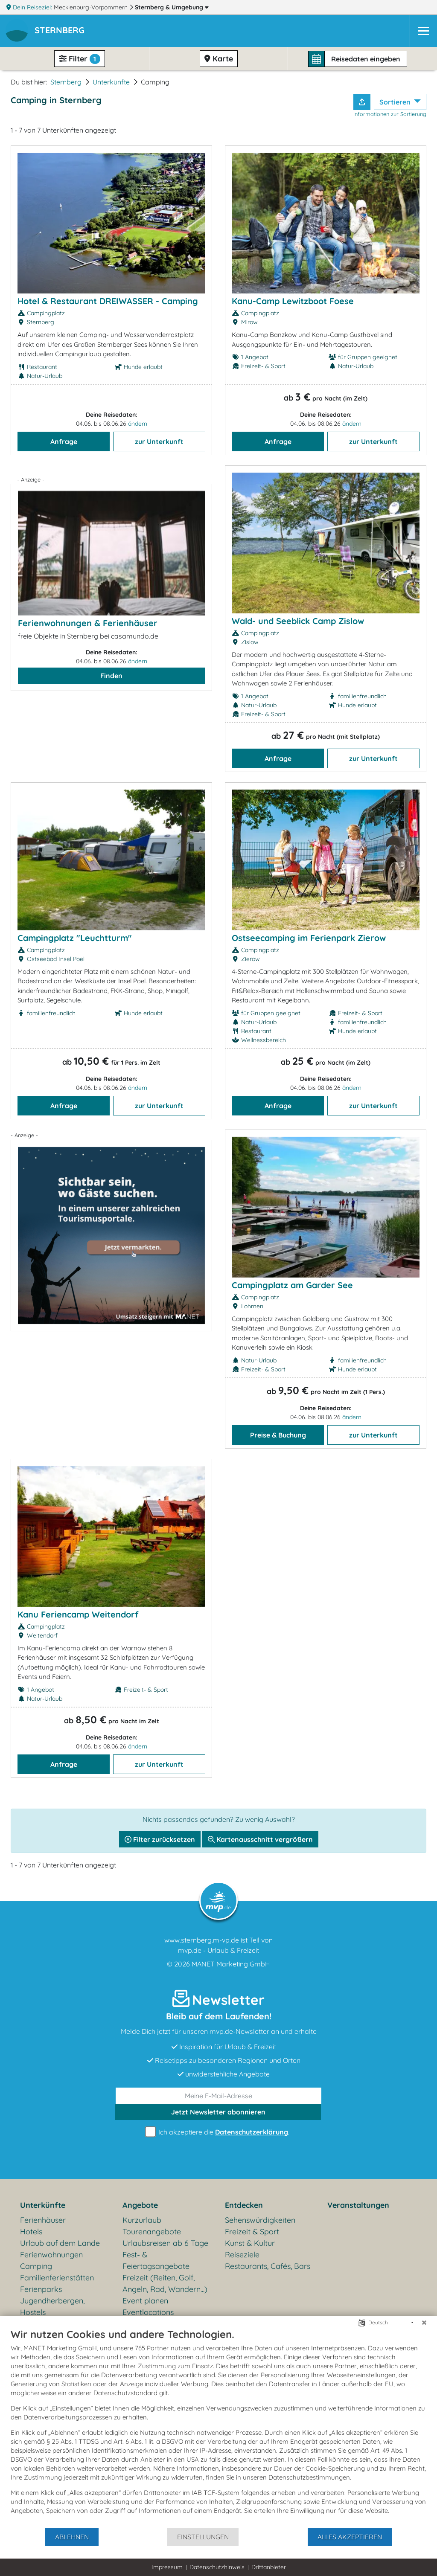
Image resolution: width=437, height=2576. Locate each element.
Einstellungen (203, 2536)
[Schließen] (424, 2322)
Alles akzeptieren (350, 2536)
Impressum (167, 2567)
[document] (218, 2427)
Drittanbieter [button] (268, 2567)
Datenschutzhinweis (217, 2567)
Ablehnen (72, 2536)
